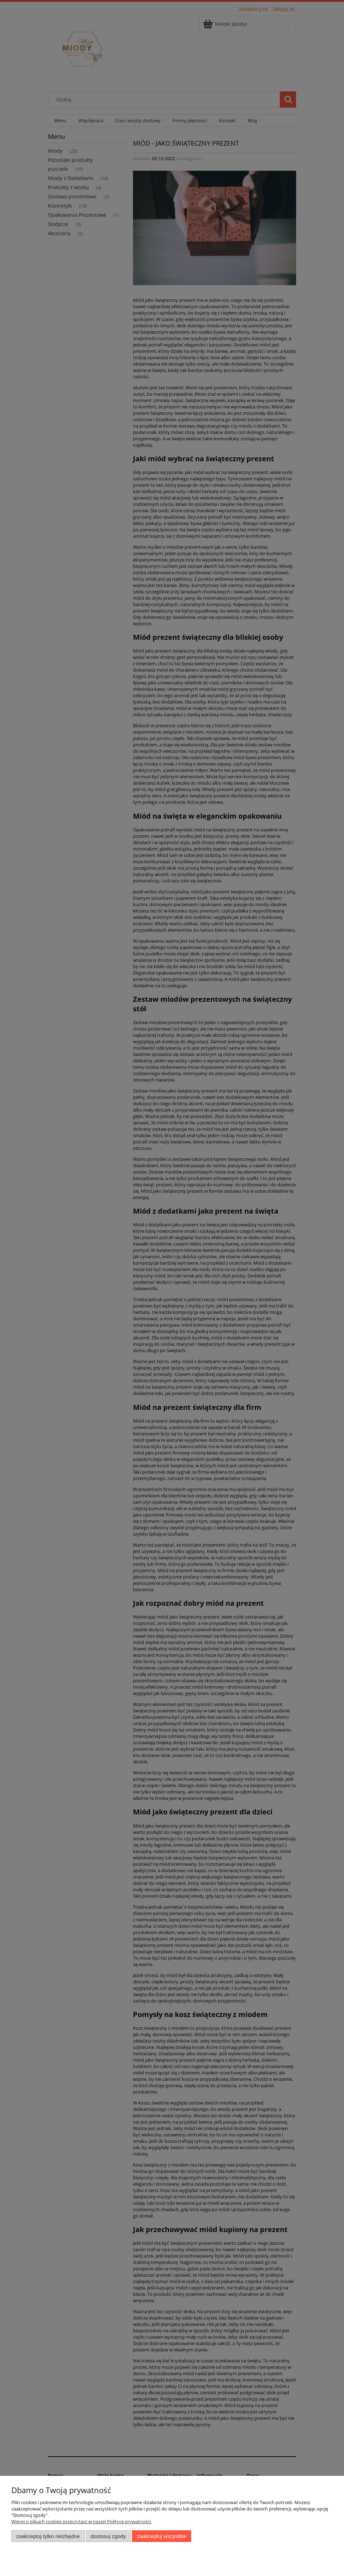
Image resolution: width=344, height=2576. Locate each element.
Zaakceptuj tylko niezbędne (48, 2536)
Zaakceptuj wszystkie (161, 2536)
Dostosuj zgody (108, 2536)
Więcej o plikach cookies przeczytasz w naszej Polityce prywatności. (81, 2521)
